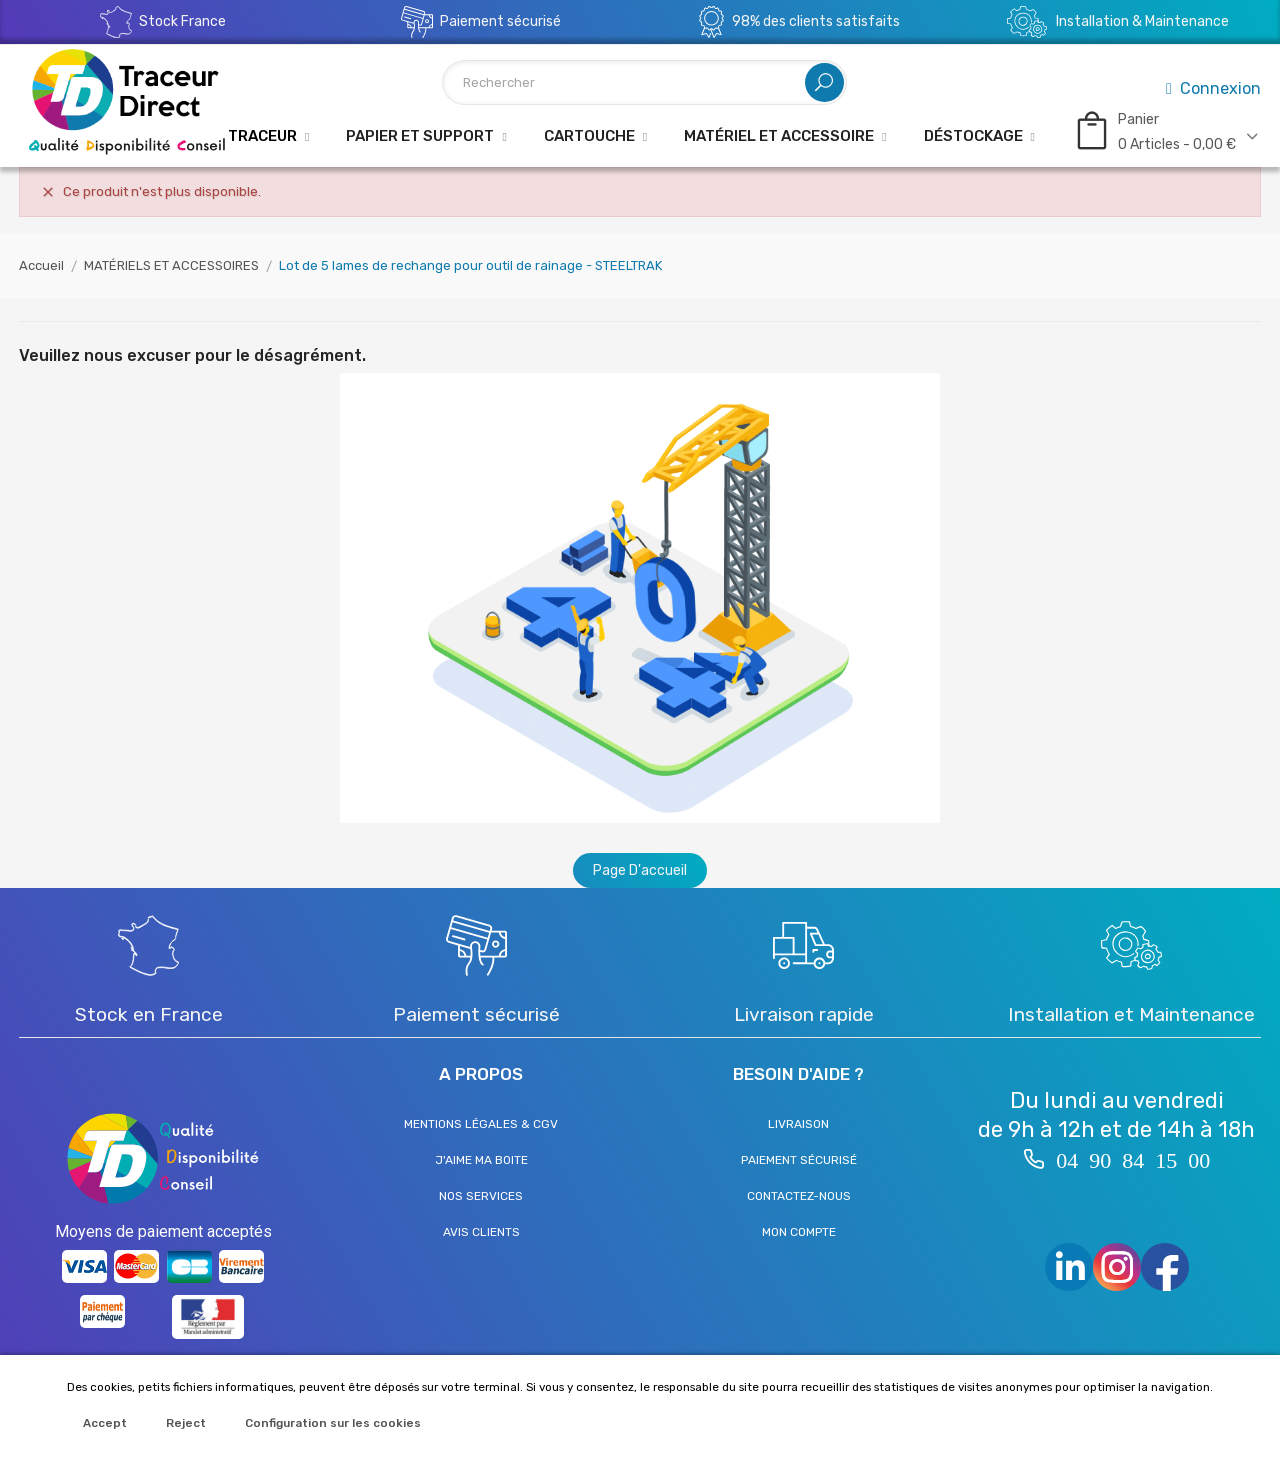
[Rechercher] (644, 82)
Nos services (481, 1196)
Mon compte (799, 1232)
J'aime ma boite (481, 1160)
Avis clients (481, 1232)
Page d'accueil (640, 870)
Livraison (798, 1124)
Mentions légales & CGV (481, 1124)
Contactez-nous (799, 1196)
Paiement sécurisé (799, 1160)
